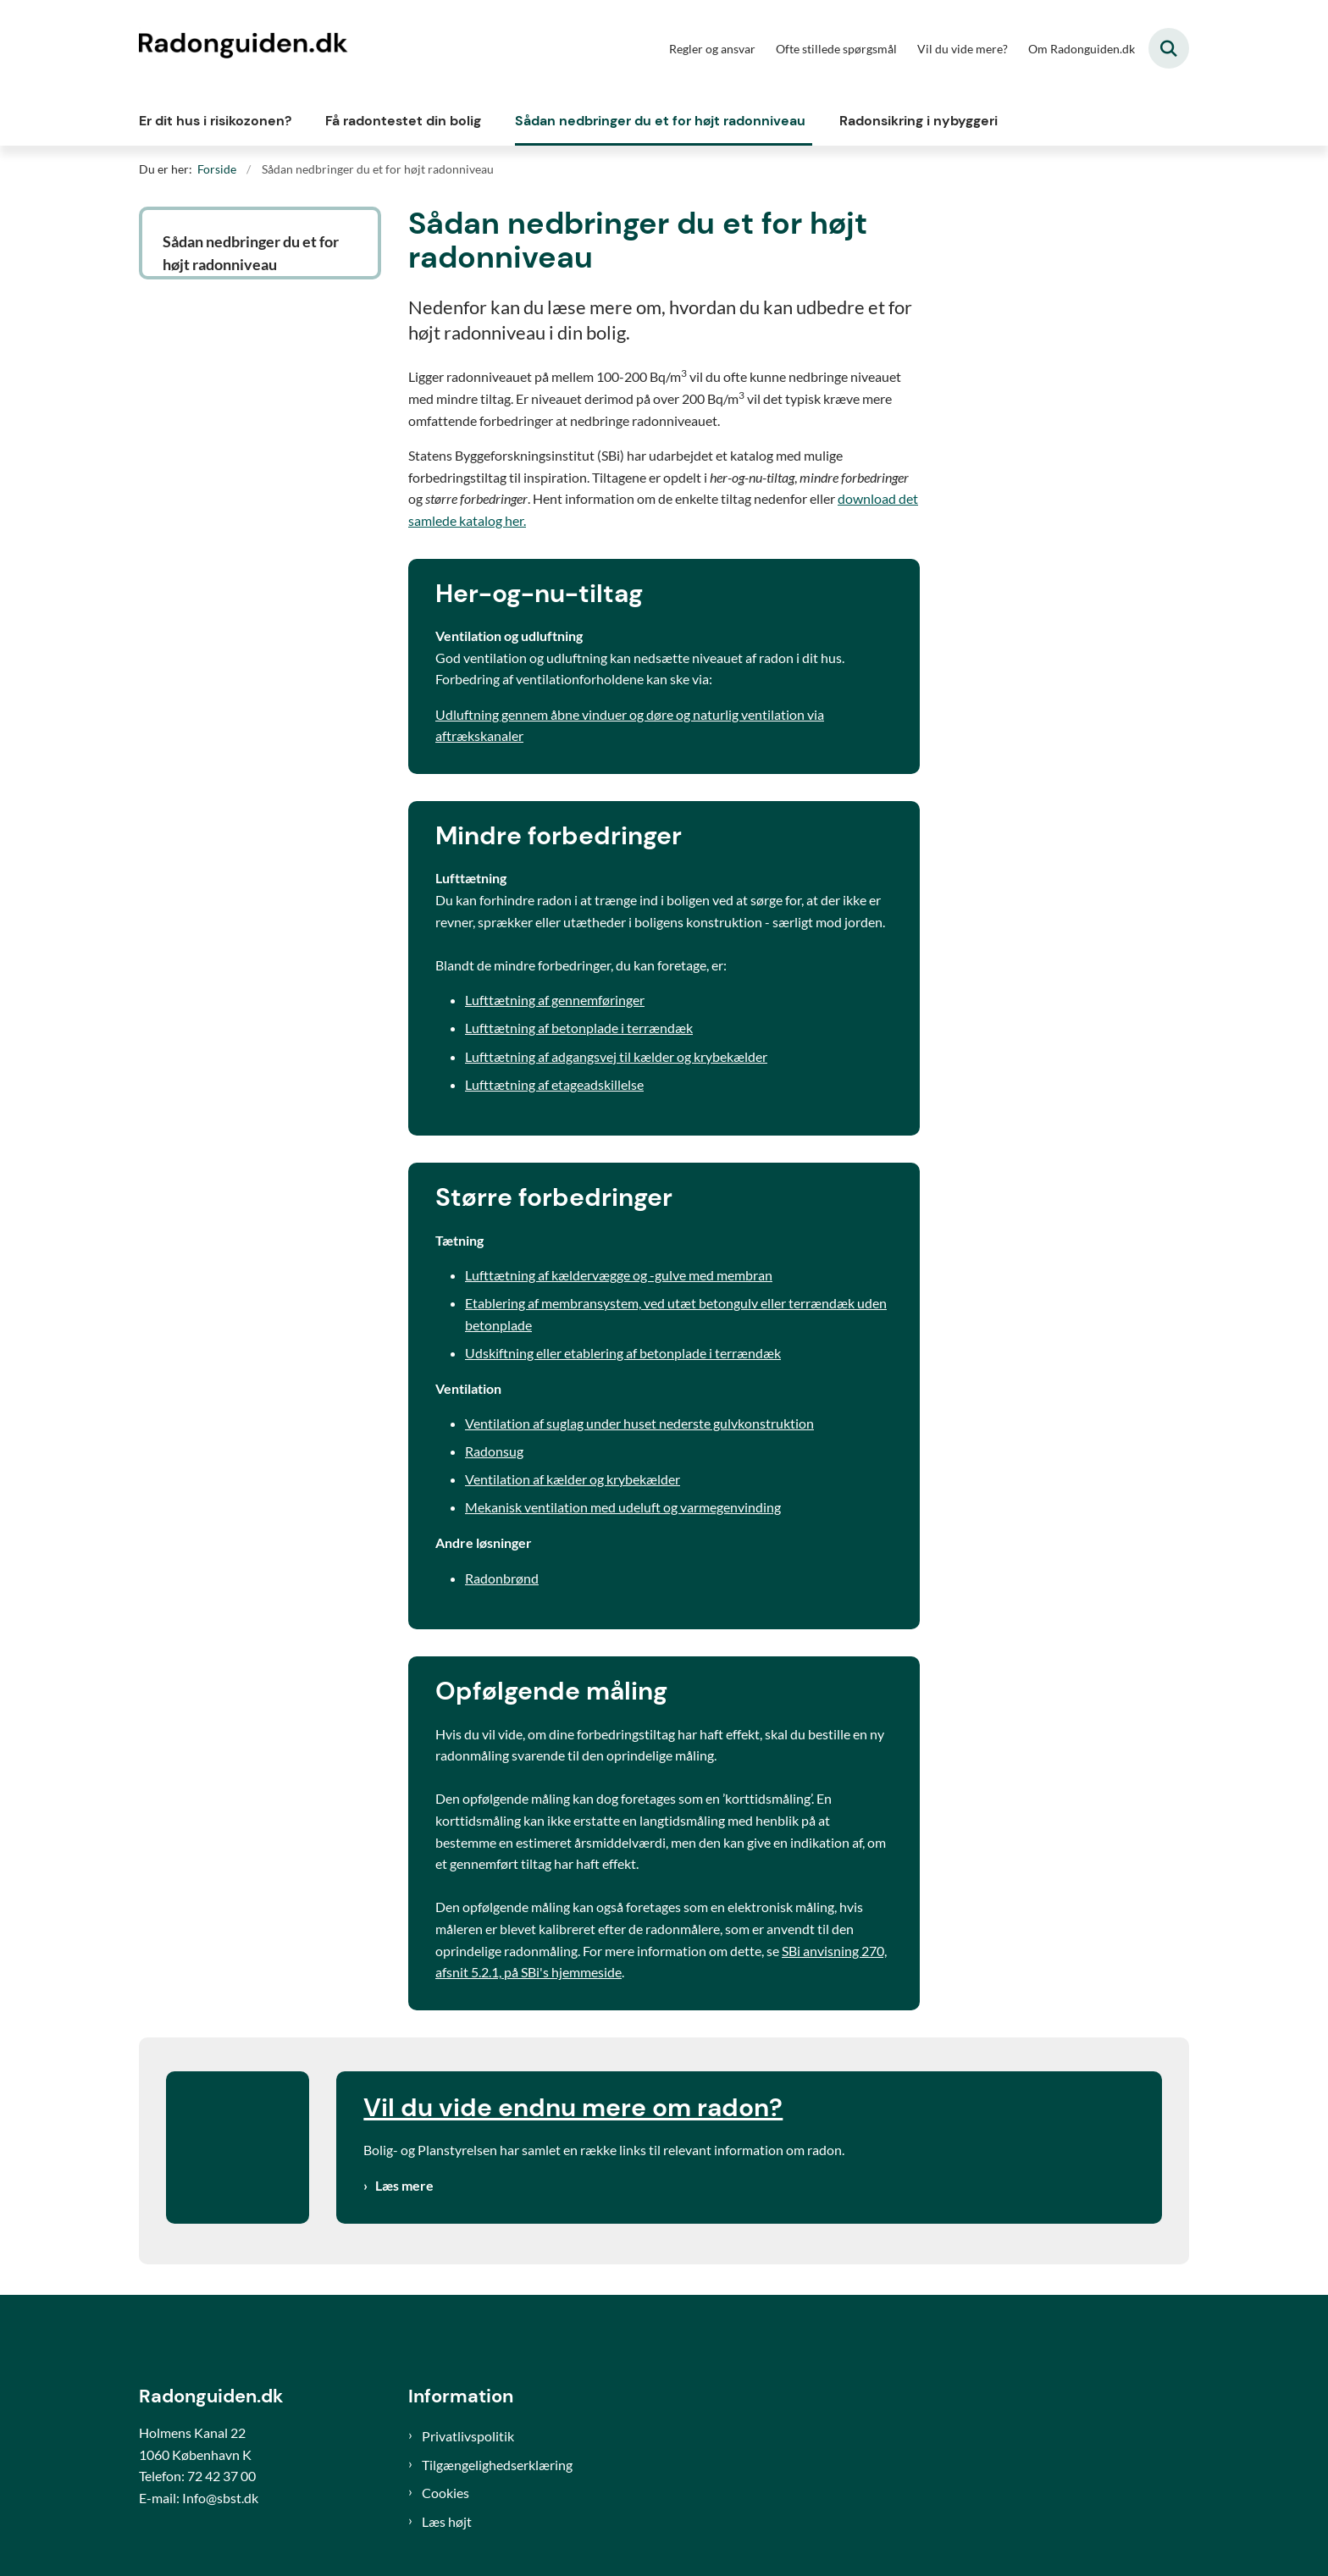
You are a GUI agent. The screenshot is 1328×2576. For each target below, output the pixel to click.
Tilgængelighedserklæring (497, 2465)
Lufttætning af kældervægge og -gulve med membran (618, 1275)
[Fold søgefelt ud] (1168, 48)
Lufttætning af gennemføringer (555, 1000)
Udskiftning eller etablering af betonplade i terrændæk (623, 1353)
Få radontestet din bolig (403, 121)
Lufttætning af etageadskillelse (554, 1084)
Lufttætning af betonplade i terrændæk (579, 1028)
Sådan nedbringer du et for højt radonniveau (660, 121)
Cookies (445, 2493)
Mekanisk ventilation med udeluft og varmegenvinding (623, 1507)
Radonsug (494, 1451)
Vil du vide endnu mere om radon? (573, 2107)
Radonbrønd (502, 1578)
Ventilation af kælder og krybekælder (572, 1479)
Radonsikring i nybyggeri (918, 121)
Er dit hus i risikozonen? (215, 121)
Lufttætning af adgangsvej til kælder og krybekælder (616, 1056)
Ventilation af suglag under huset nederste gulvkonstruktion (639, 1423)
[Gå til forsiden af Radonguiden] (245, 48)
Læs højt (447, 2521)
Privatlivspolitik (468, 2436)
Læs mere (404, 2185)
